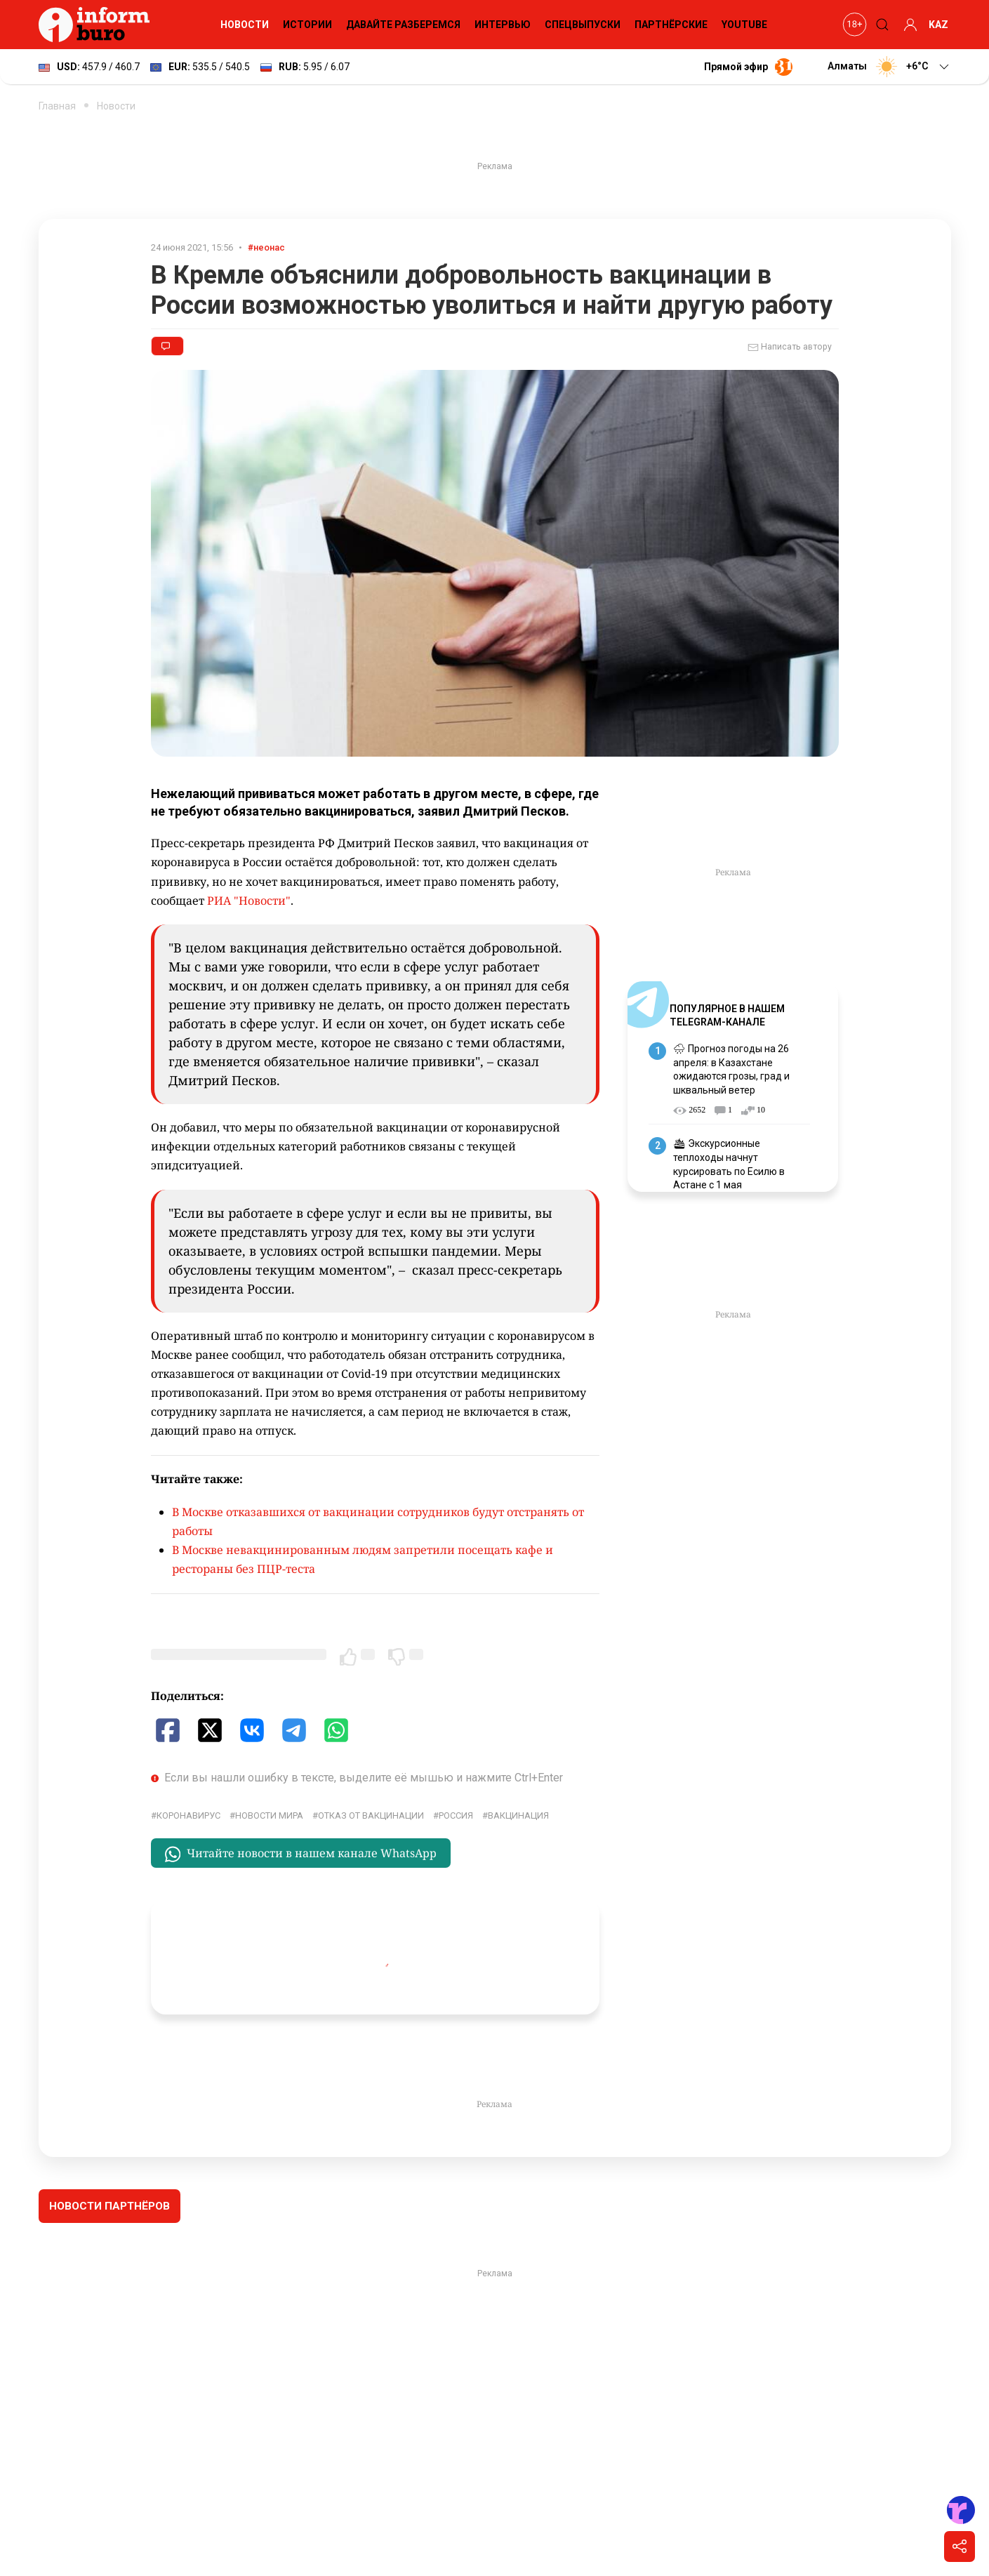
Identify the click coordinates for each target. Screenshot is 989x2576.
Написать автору (790, 347)
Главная (57, 106)
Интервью (502, 24)
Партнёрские (671, 24)
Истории (307, 24)
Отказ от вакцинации (371, 1815)
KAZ (938, 24)
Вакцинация (518, 1815)
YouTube (744, 24)
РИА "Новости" (249, 900)
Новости (244, 24)
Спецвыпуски (582, 24)
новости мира (269, 1815)
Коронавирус (188, 1815)
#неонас (266, 247)
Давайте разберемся (403, 24)
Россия (456, 1815)
